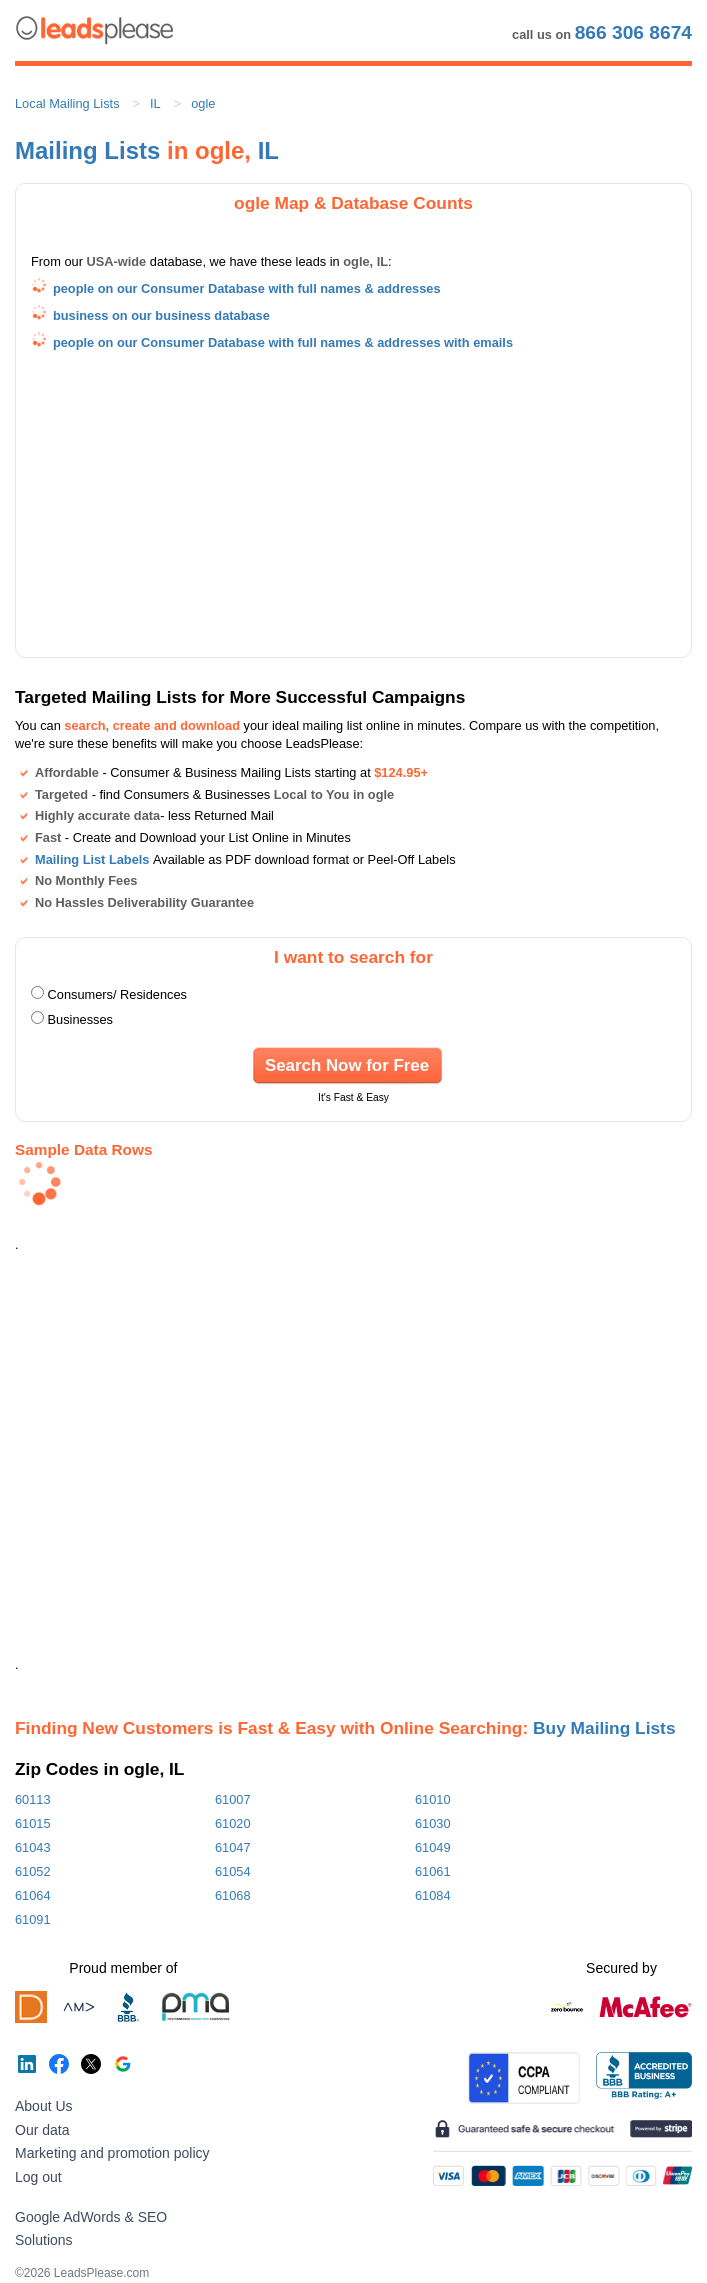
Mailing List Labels (92, 859)
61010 (433, 1799)
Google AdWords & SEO (91, 2217)
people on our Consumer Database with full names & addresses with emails (283, 342)
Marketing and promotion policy (112, 2153)
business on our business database (161, 315)
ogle (203, 103)
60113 (33, 1799)
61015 (33, 1823)
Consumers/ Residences (117, 994)
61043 (33, 1847)
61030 (433, 1823)
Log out (38, 2177)
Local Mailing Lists (67, 103)
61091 (33, 1919)
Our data (42, 2130)
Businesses (80, 1019)
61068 (233, 1895)
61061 (433, 1871)
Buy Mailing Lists (604, 1728)
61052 (33, 1871)
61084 (433, 1895)
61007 (233, 1799)
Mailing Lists (87, 150)
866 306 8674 (633, 32)
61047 (233, 1847)
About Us (44, 2106)
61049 (433, 1847)
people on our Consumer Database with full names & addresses (247, 288)
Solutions (44, 2240)
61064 (33, 1895)
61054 (233, 1871)
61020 (233, 1823)
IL (155, 103)
